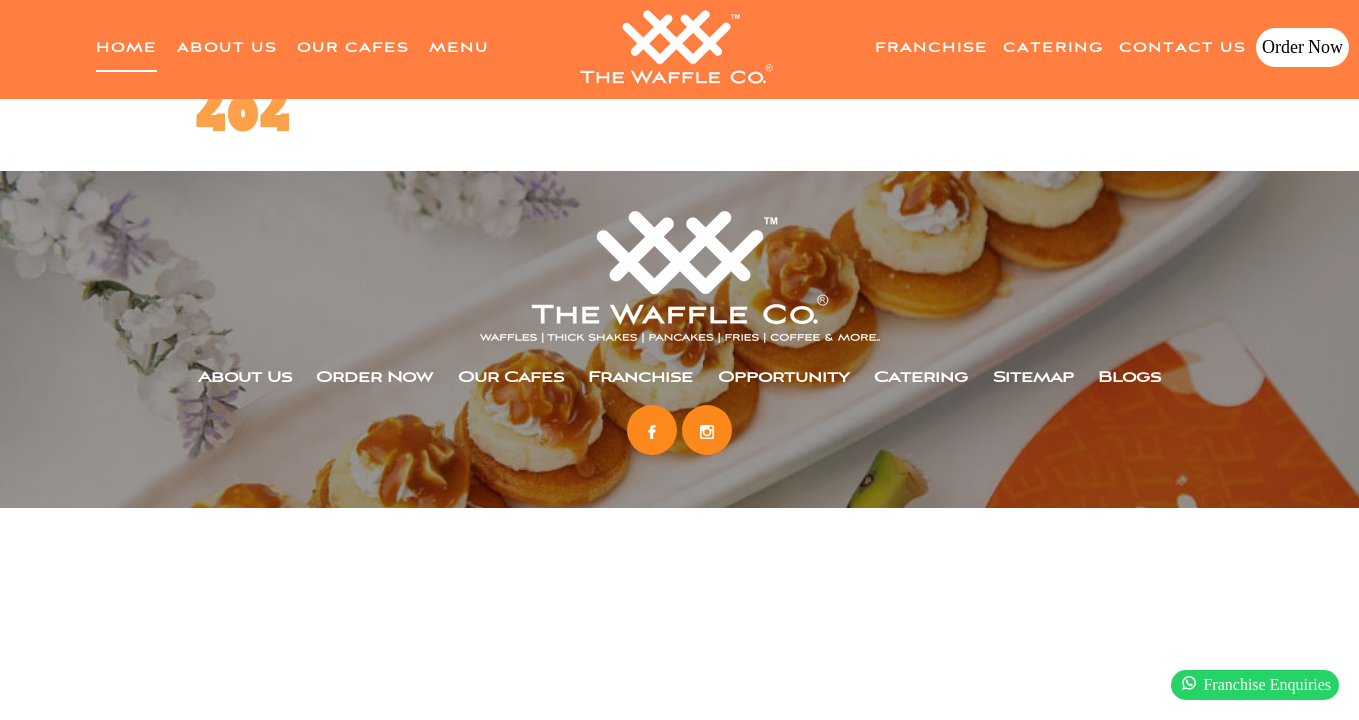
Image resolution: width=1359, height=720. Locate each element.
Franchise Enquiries (1255, 682)
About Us (227, 48)
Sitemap (1033, 378)
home (126, 48)
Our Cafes (353, 48)
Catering (1053, 48)
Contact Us (1182, 48)
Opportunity (784, 378)
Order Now (1302, 47)
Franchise (931, 48)
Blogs (1129, 378)
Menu (459, 48)
